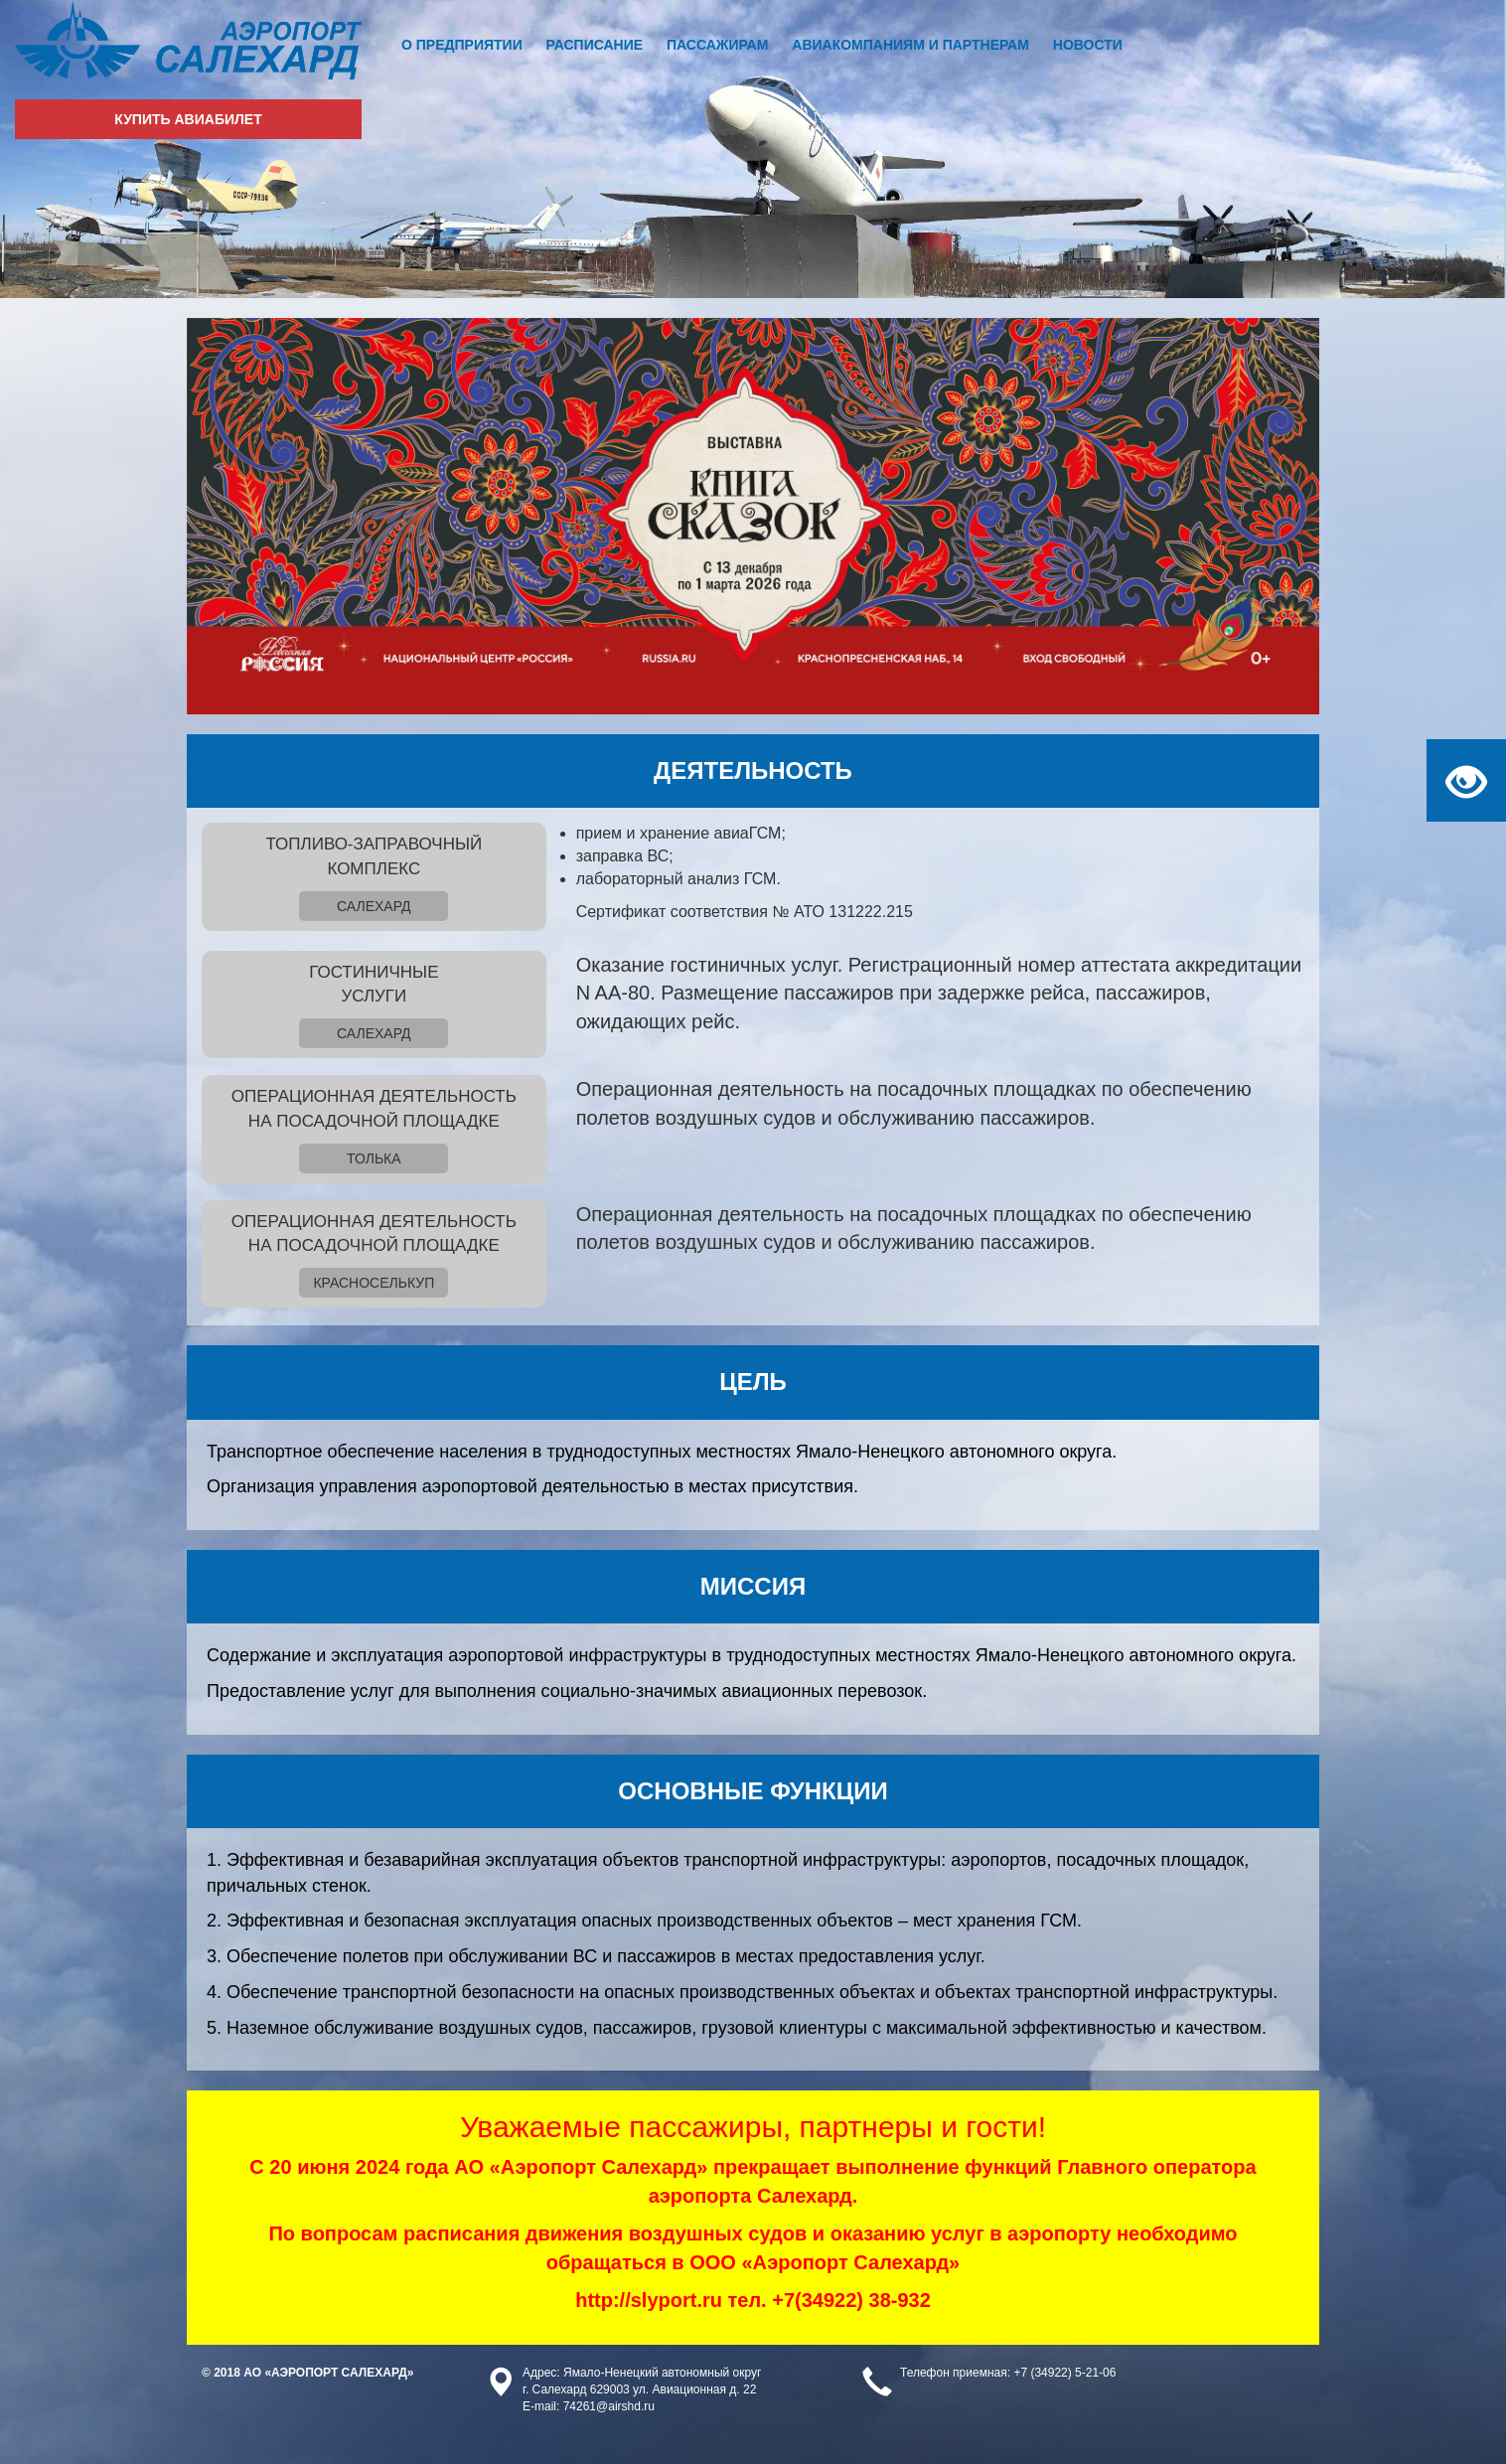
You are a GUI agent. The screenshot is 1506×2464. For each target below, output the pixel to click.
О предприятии (462, 45)
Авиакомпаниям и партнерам (910, 45)
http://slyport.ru (648, 2300)
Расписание (595, 45)
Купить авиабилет (187, 119)
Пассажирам (717, 45)
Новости (1088, 45)
